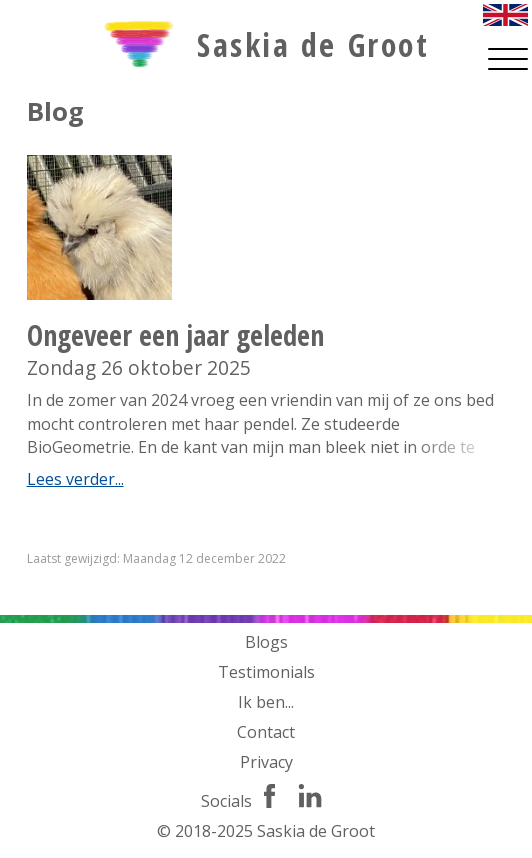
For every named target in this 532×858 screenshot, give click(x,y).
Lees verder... (75, 479)
